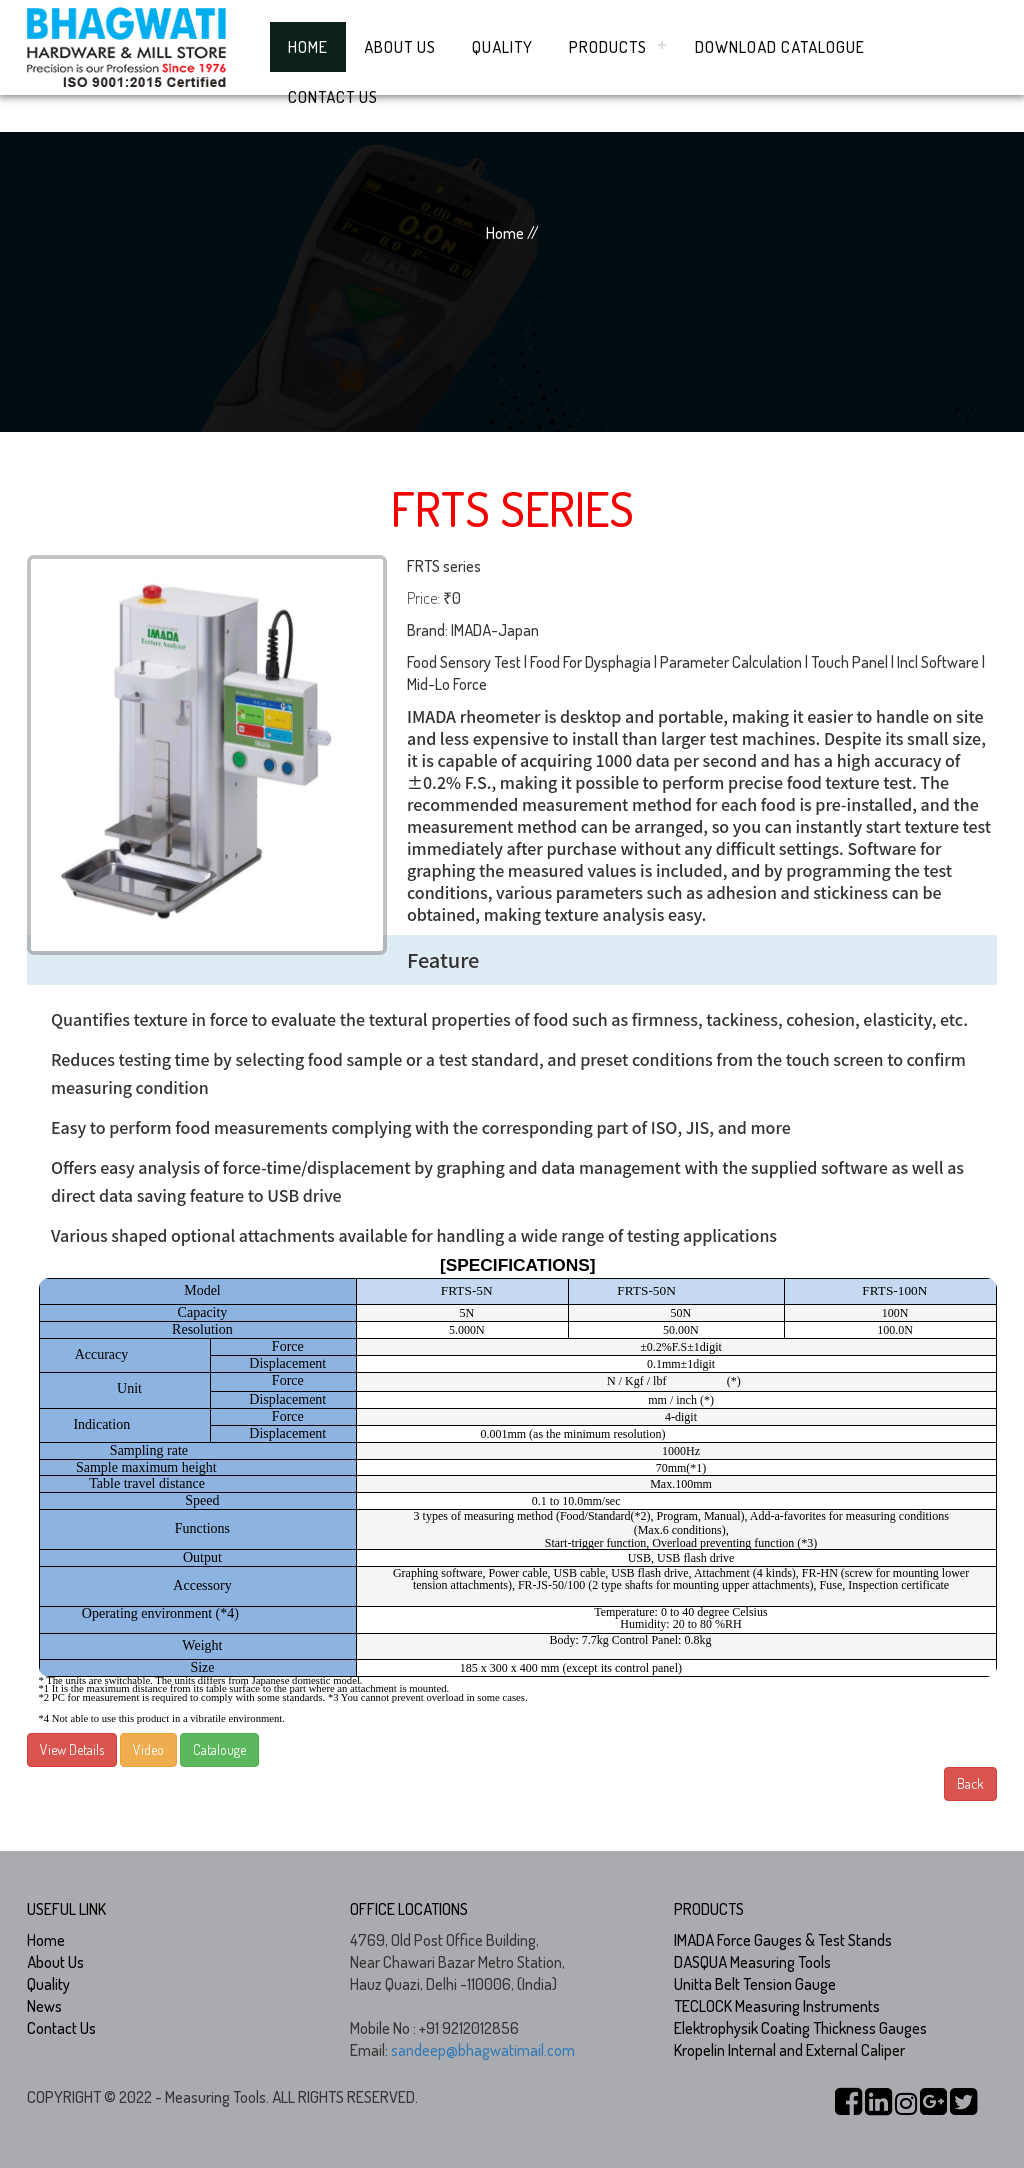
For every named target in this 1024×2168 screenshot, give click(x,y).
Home (308, 47)
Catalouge (219, 1749)
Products (608, 47)
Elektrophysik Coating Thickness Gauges (800, 2028)
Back (970, 1783)
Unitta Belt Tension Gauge (755, 1984)
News (44, 2006)
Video (148, 1749)
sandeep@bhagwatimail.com (483, 2050)
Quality (502, 47)
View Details (72, 1749)
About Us (400, 47)
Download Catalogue (780, 47)
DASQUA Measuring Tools (752, 1962)
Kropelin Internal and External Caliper (789, 2050)
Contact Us (333, 97)
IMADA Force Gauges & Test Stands (783, 1940)
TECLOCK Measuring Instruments (777, 2006)
